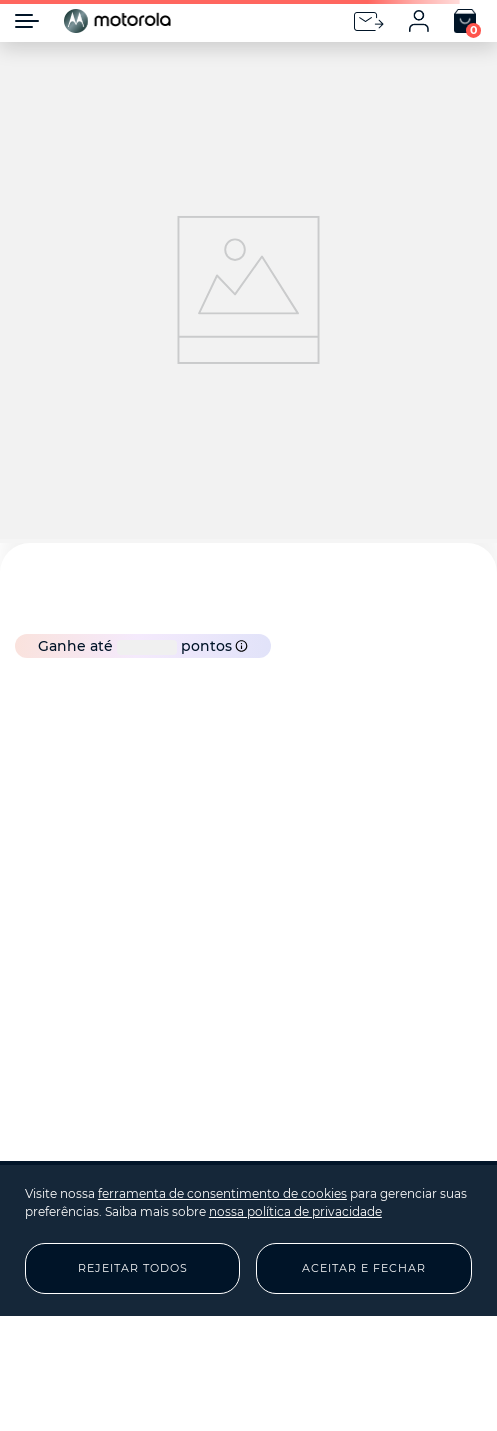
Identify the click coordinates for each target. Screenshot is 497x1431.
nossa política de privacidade (295, 1211)
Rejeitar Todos (133, 1268)
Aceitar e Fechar (364, 1268)
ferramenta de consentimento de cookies (222, 1194)
